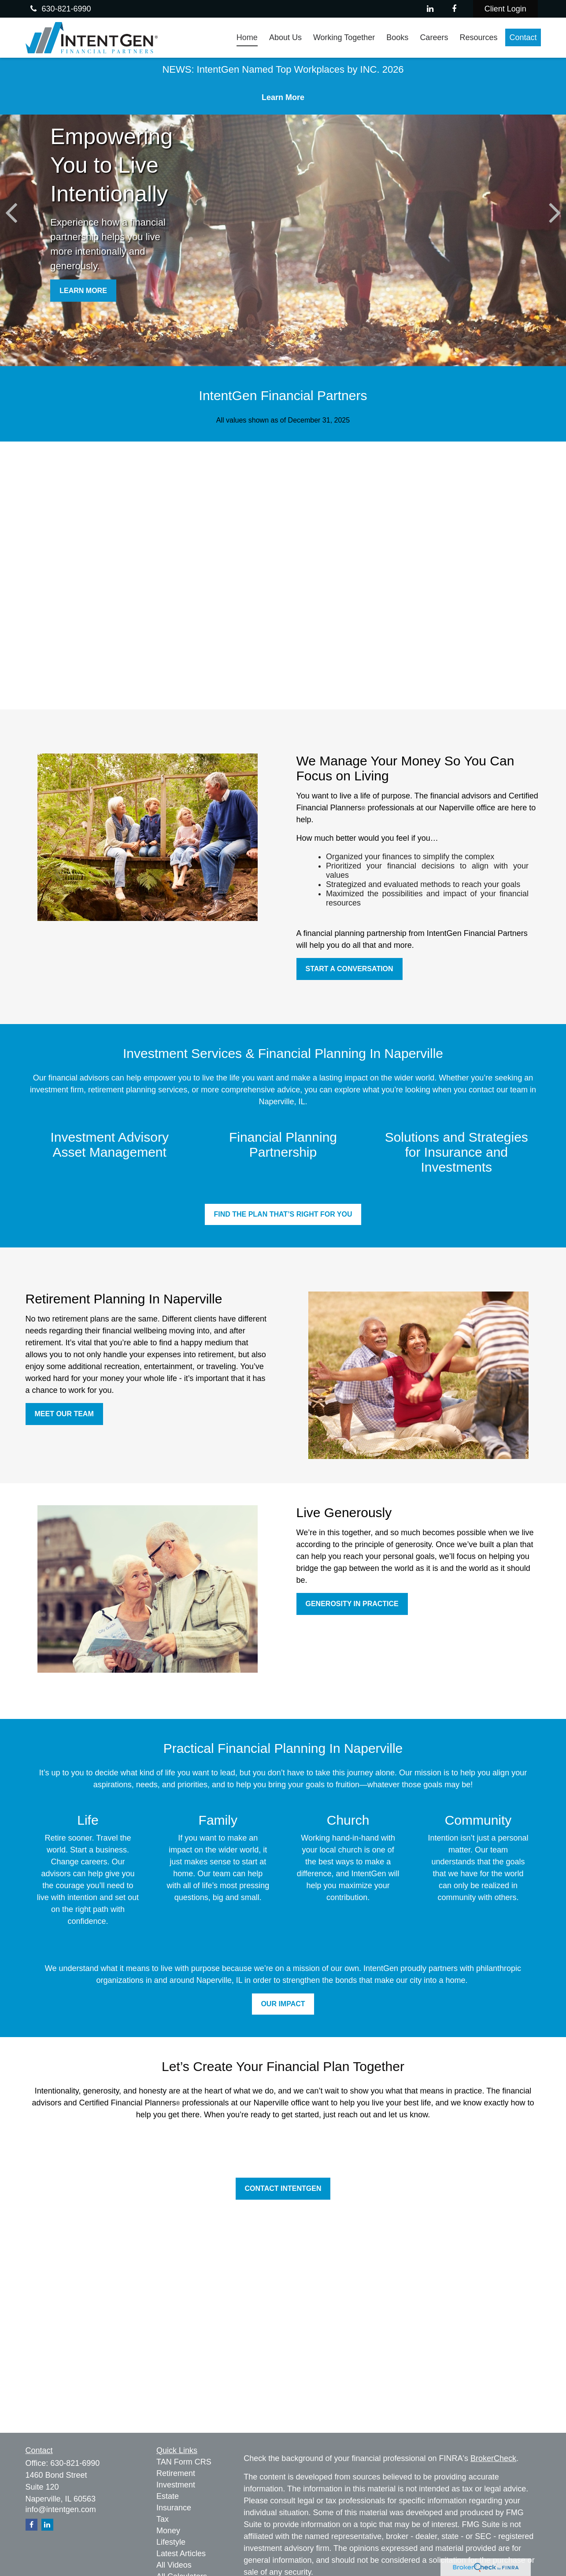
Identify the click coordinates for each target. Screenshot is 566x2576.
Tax (162, 2519)
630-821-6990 (59, 8)
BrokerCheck (493, 2458)
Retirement (175, 2473)
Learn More (283, 97)
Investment (175, 2484)
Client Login (505, 8)
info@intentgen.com (61, 2509)
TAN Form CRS (183, 2461)
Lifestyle (170, 2542)
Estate (167, 2496)
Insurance (173, 2507)
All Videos (174, 2565)
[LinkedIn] (430, 9)
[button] (247, 37)
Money (168, 2530)
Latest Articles (181, 2553)
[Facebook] (454, 9)
